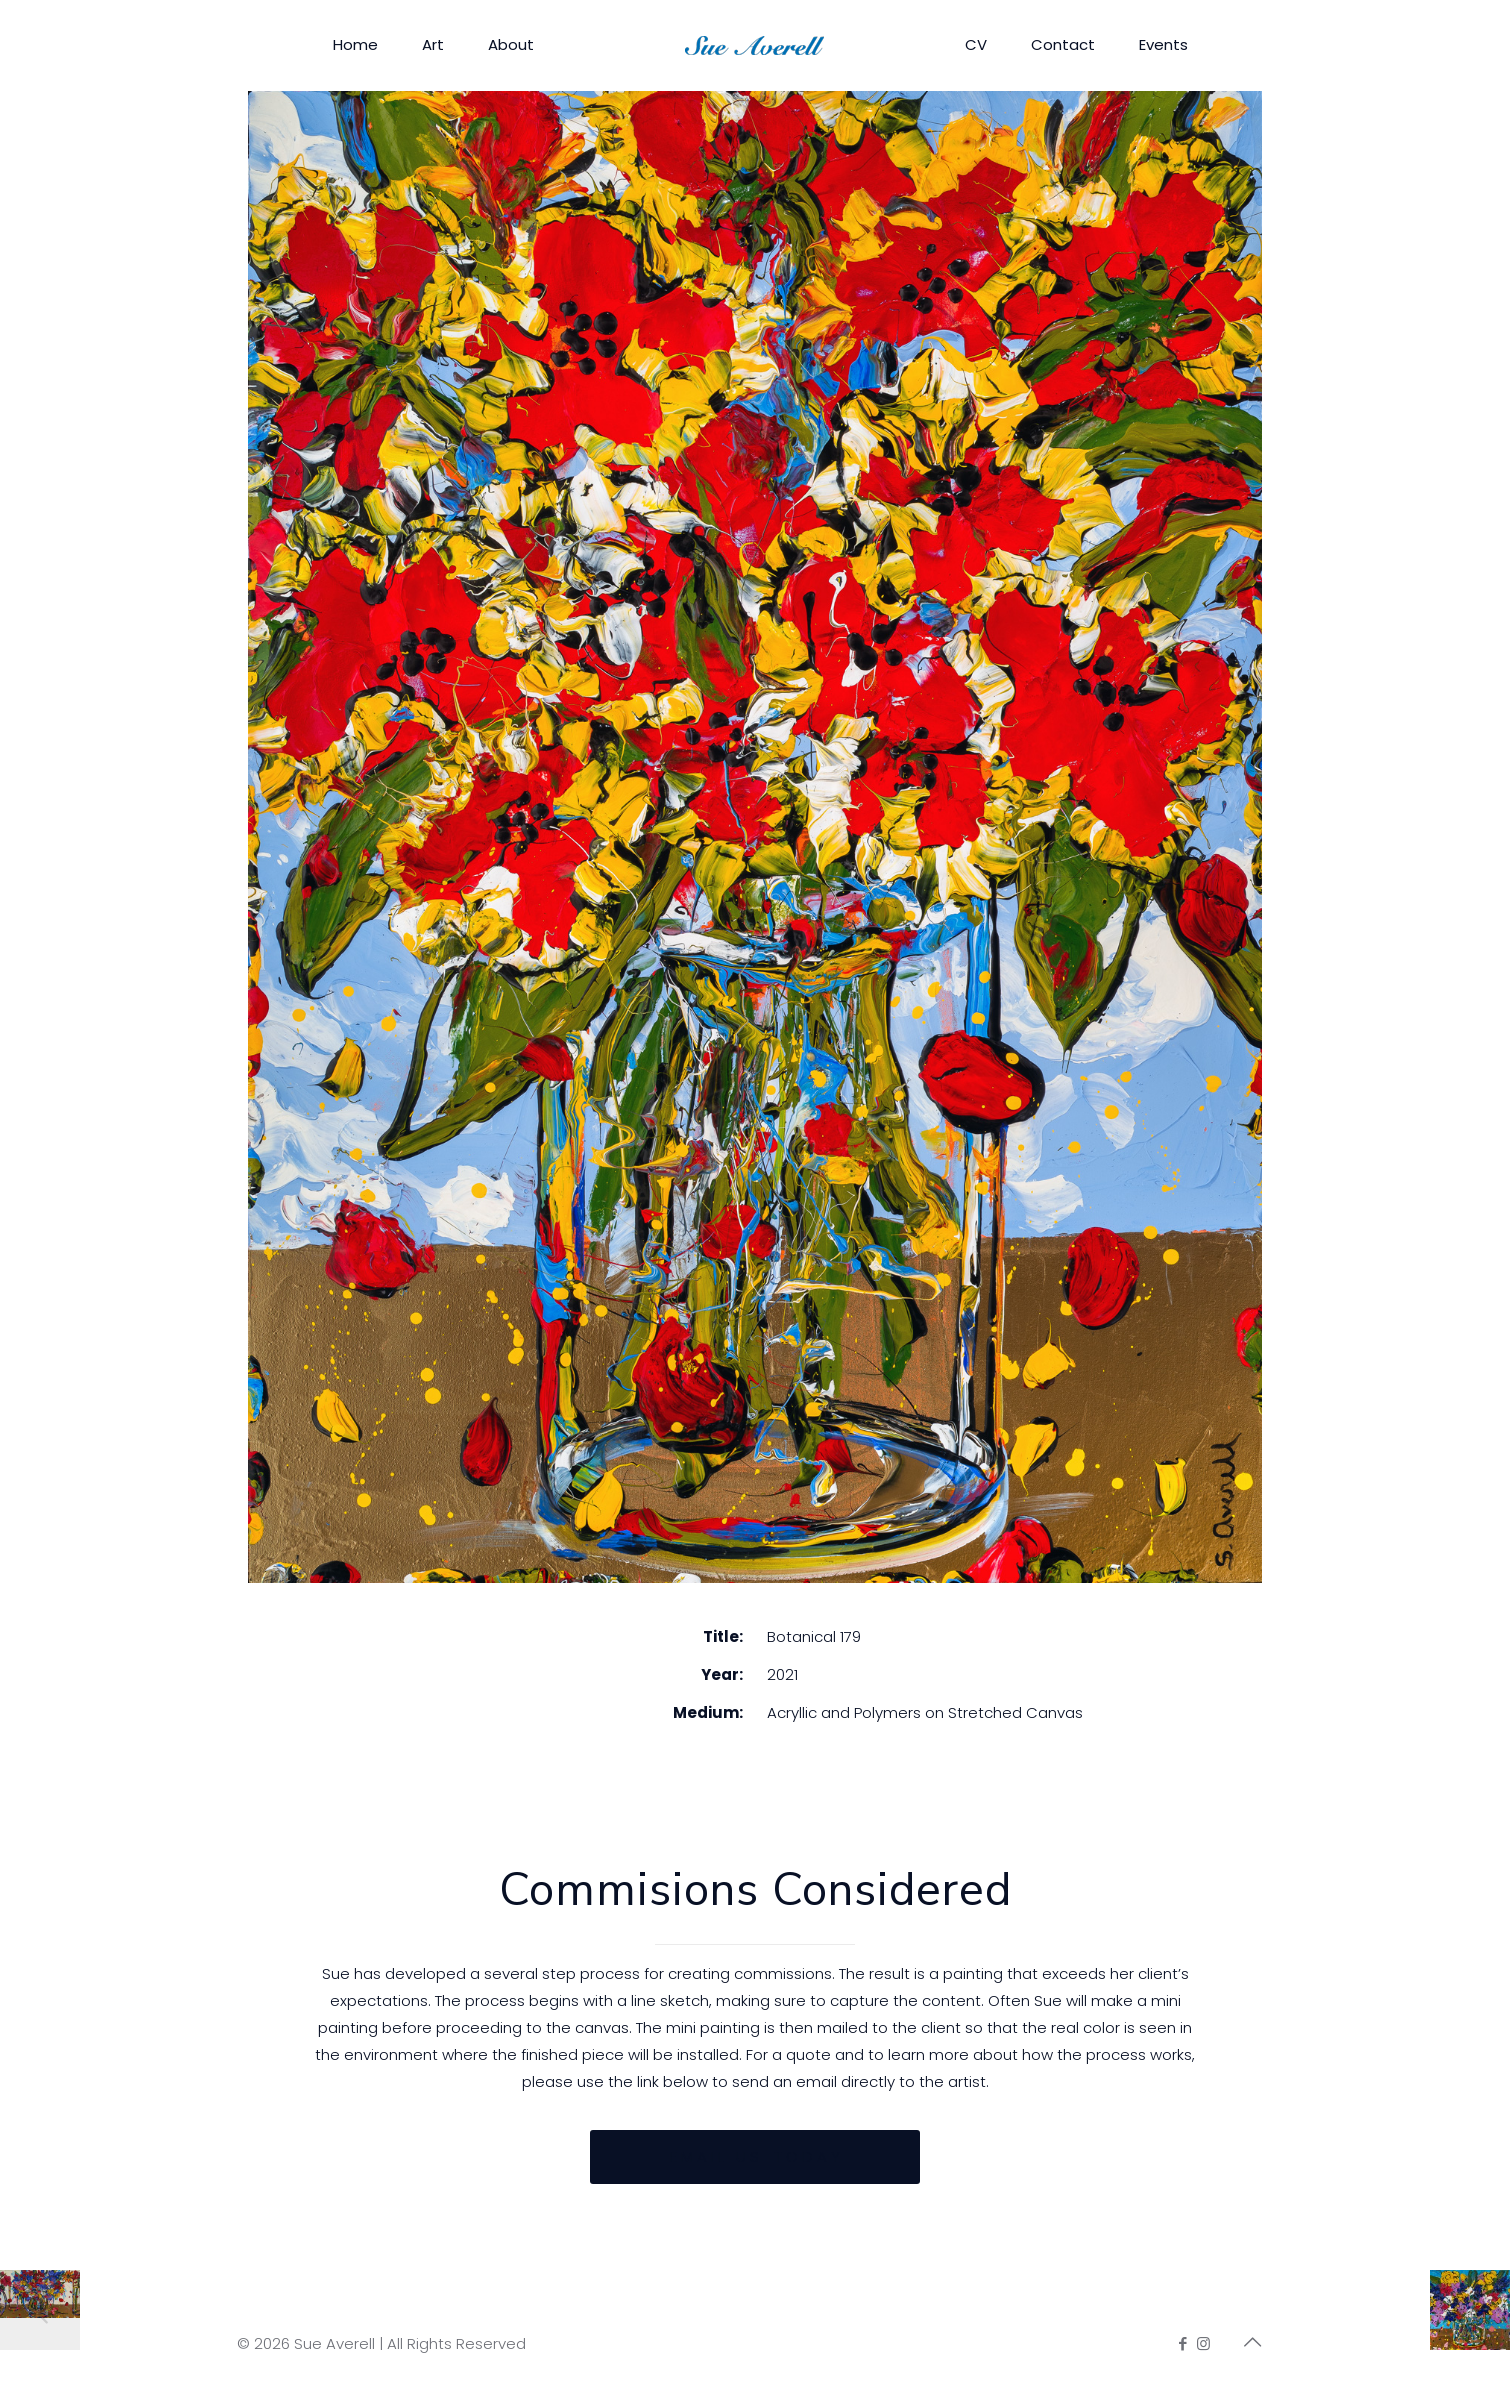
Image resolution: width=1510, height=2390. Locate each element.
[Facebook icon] (1182, 2343)
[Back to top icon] (1252, 2342)
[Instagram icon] (1203, 2343)
